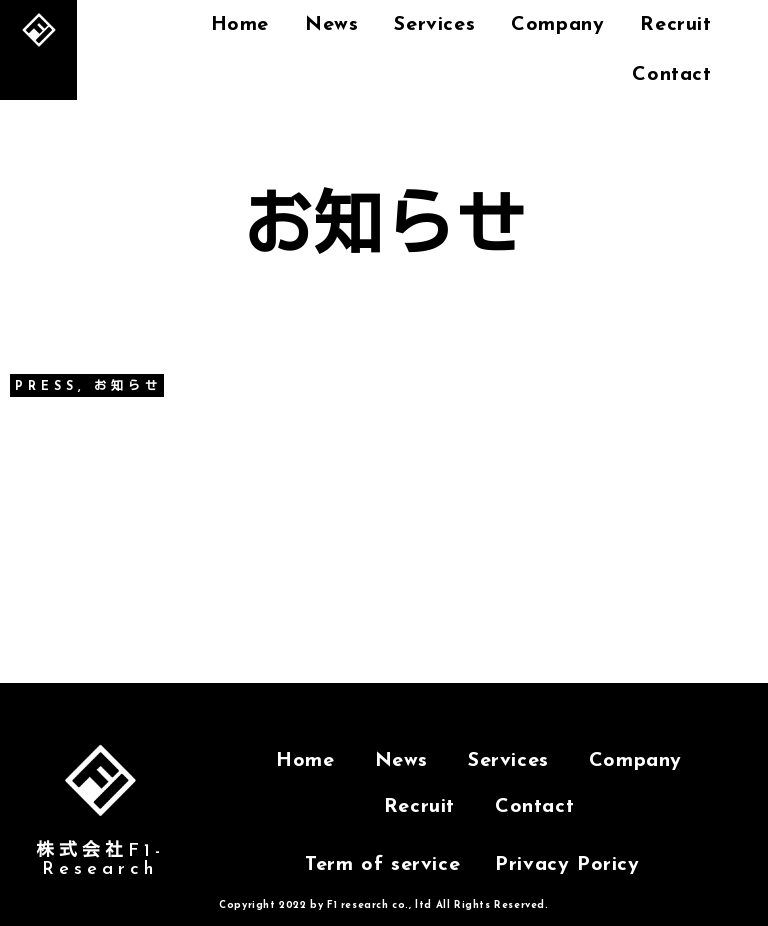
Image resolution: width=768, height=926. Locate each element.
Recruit (419, 807)
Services (434, 25)
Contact (671, 75)
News (331, 25)
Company (557, 25)
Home (240, 25)
